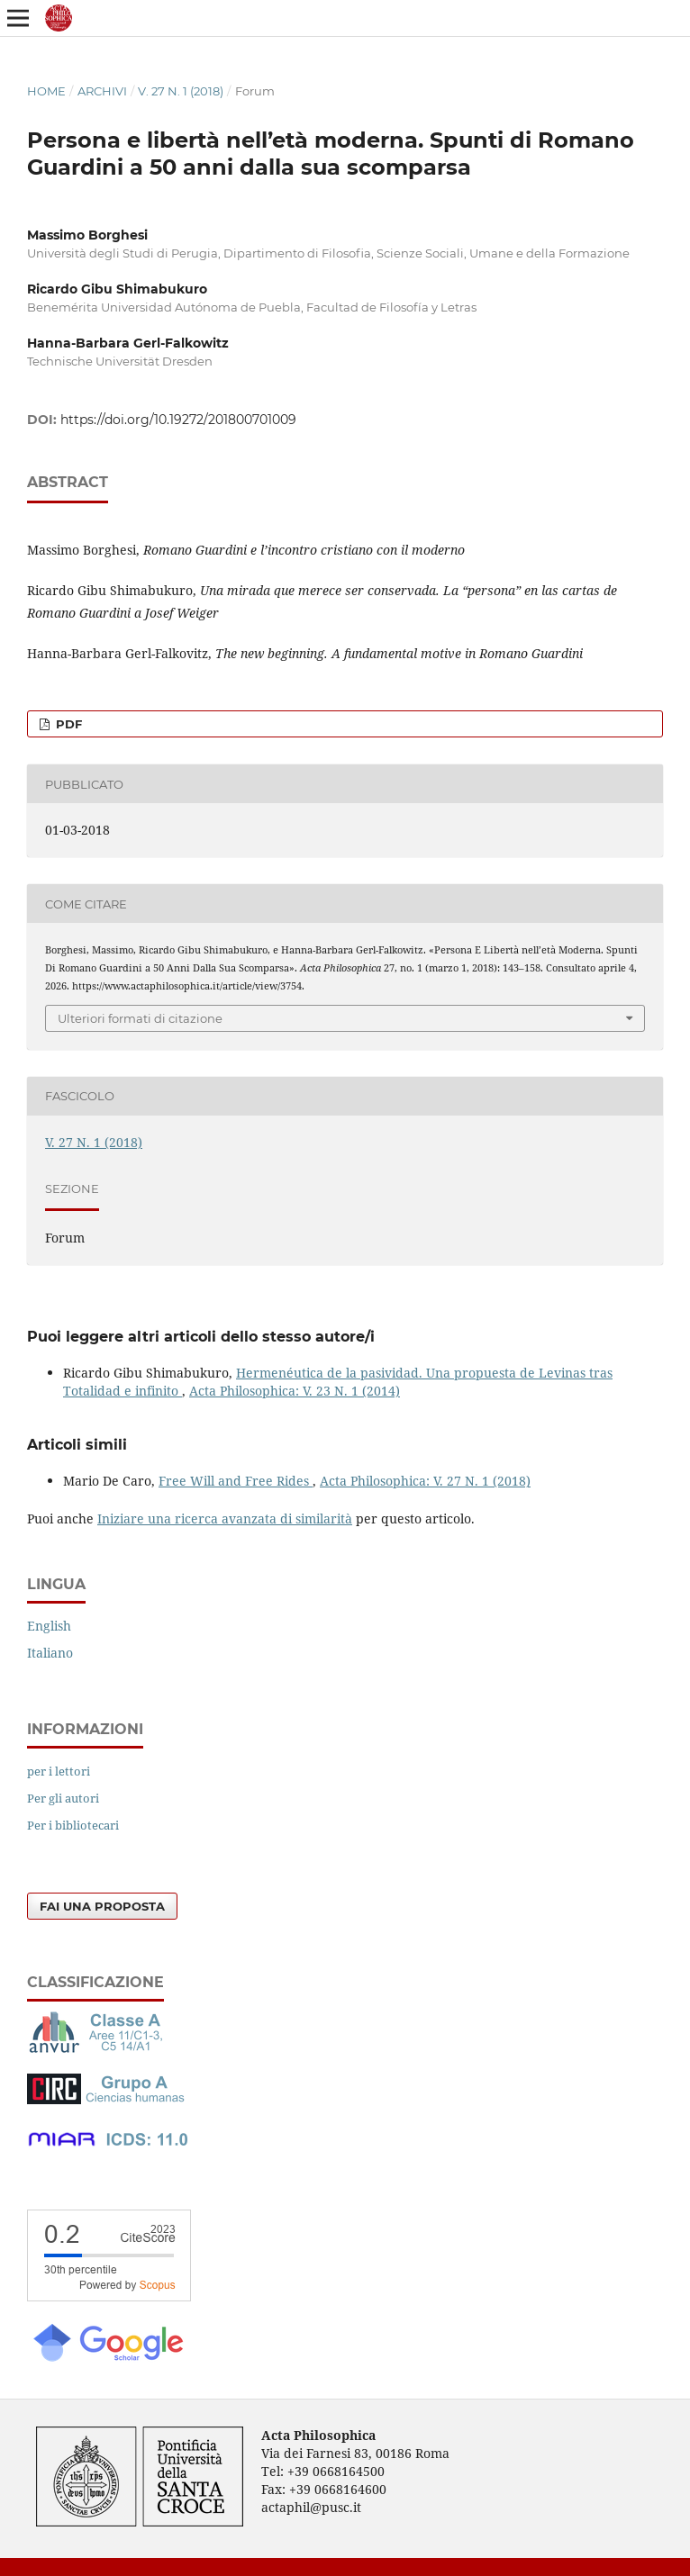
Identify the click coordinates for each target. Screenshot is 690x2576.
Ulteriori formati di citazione (140, 1018)
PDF (67, 724)
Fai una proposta (102, 1906)
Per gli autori (63, 1798)
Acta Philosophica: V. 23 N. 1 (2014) (294, 1390)
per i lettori (58, 1771)
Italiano (50, 1652)
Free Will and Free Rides (236, 1480)
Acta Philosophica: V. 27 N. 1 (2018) (425, 1480)
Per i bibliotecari (73, 1825)
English (49, 1625)
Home (46, 91)
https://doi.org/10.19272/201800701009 (178, 419)
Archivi (102, 91)
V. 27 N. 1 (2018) (180, 91)
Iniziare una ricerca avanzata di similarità (224, 1518)
